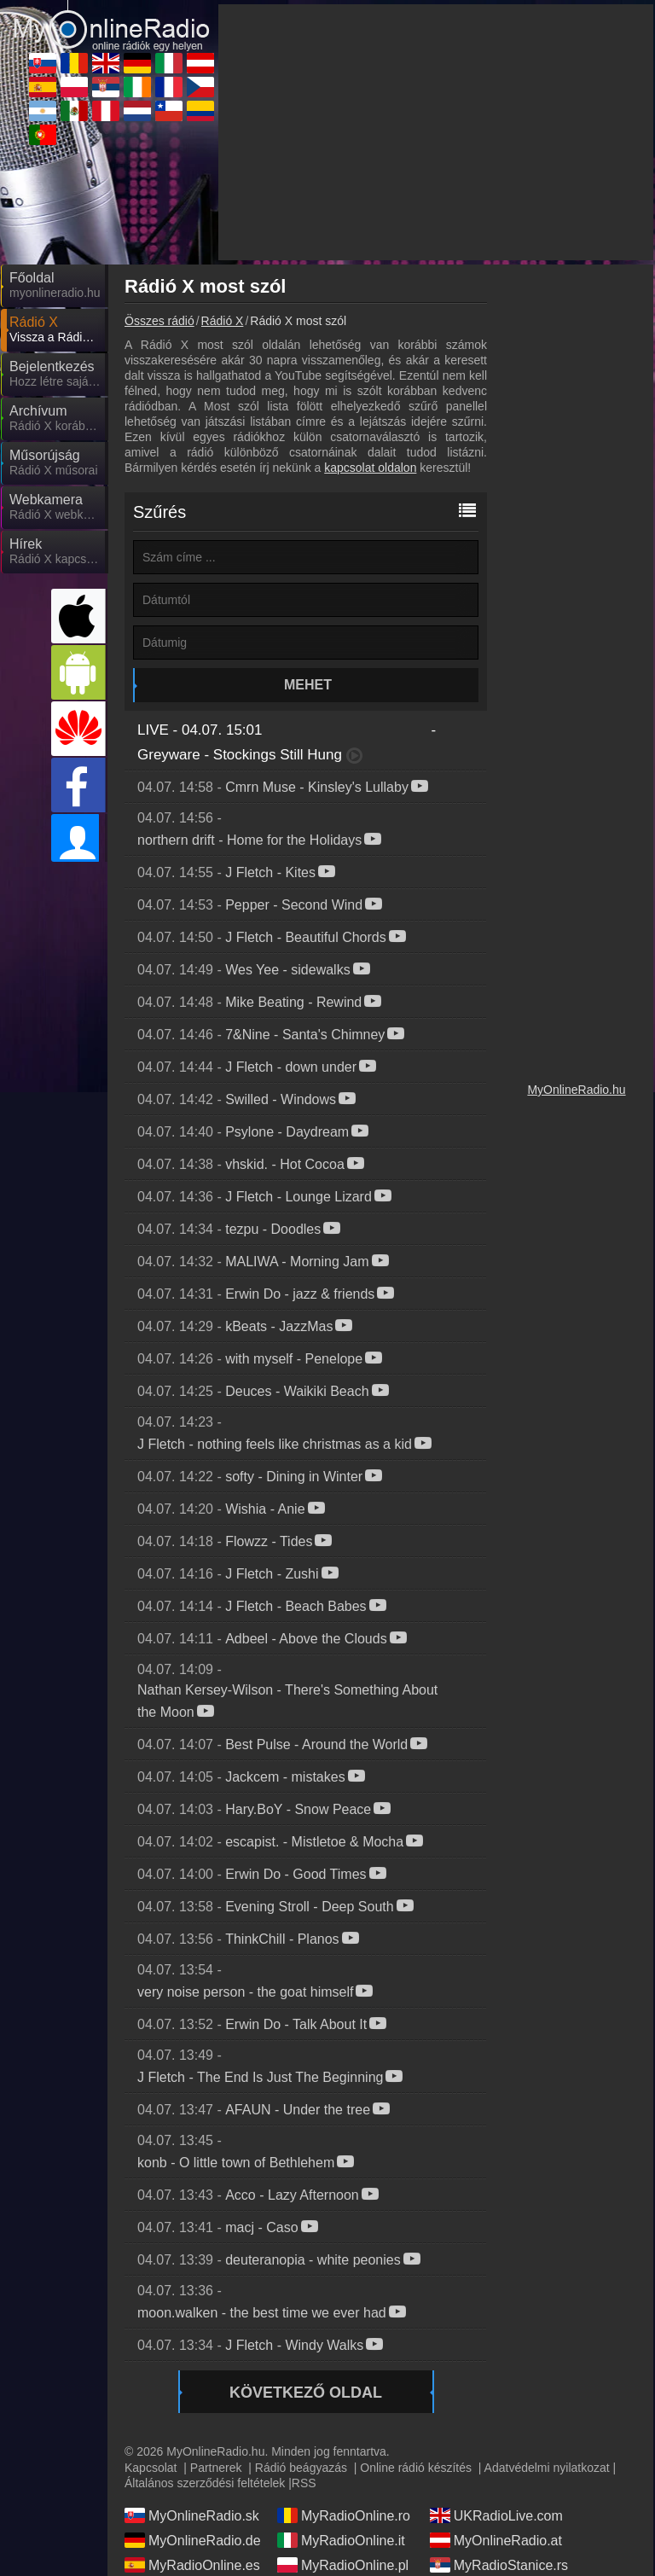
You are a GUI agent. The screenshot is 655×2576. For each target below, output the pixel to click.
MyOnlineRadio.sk (192, 2362)
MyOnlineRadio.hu (576, 936)
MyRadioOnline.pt (191, 2510)
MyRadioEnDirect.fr (348, 2436)
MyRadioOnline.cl (342, 2485)
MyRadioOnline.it (341, 2386)
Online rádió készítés (416, 2314)
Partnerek (216, 2314)
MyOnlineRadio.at (496, 2386)
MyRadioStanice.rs (499, 2411)
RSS (304, 2329)
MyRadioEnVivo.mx (348, 2460)
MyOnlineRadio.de (193, 2386)
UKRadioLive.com (496, 2362)
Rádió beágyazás (301, 2314)
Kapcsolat (151, 2314)
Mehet (308, 531)
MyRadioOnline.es (192, 2411)
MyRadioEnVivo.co (499, 2485)
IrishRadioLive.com (194, 2436)
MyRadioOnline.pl (343, 2411)
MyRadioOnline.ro (343, 2362)
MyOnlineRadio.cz (497, 2436)
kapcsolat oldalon (370, 314)
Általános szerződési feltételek (205, 2329)
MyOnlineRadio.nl (190, 2485)
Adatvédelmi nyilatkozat (547, 2314)
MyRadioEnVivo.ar (193, 2460)
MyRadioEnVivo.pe (500, 2460)
